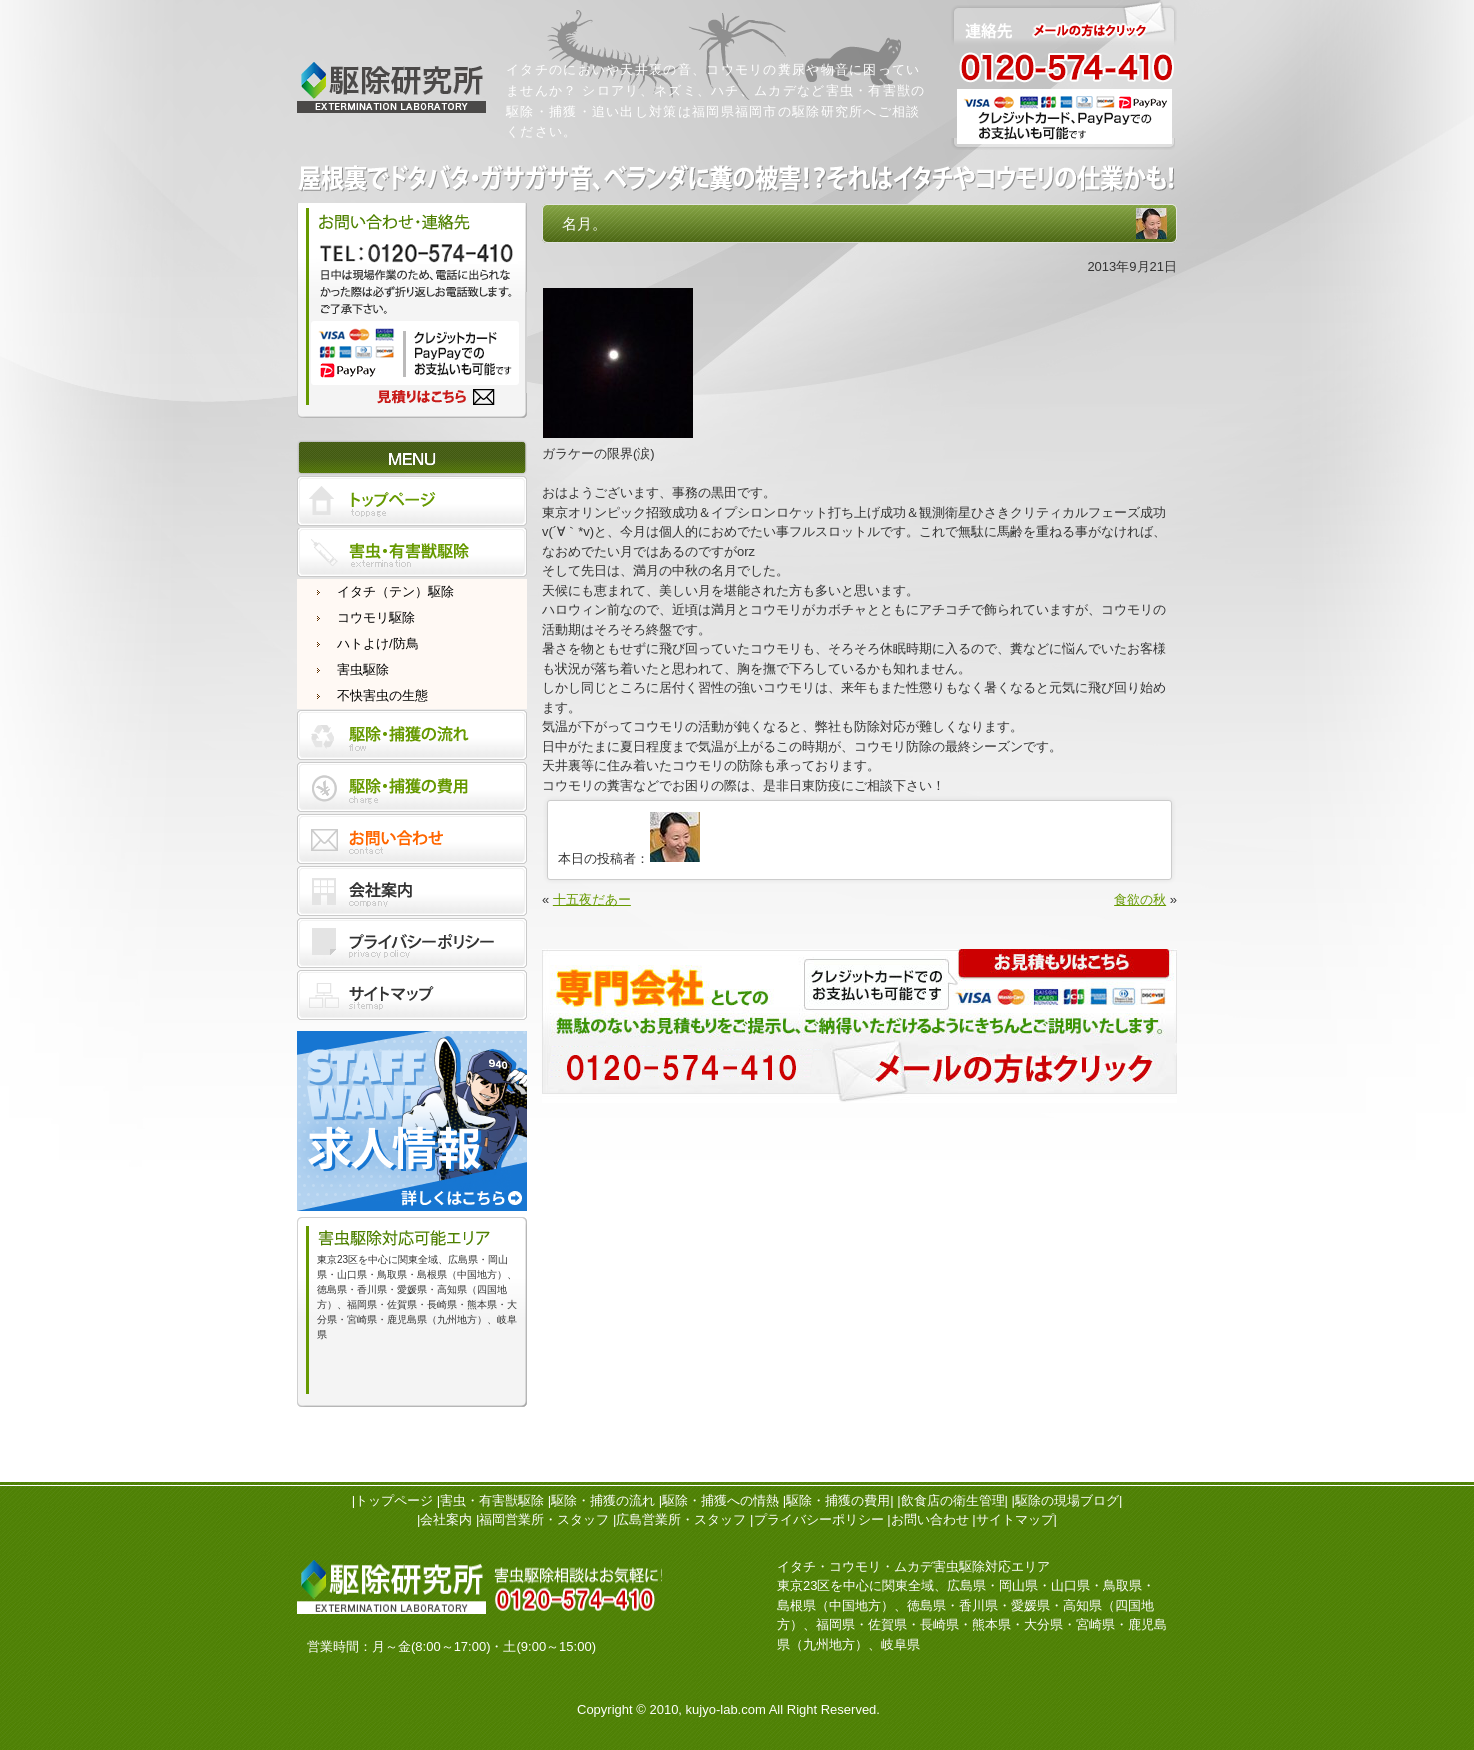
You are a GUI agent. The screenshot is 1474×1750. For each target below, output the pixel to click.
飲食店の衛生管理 (953, 1500)
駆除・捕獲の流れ (603, 1500)
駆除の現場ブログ (1067, 1500)
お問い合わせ (930, 1519)
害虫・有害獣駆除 (492, 1500)
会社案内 (446, 1519)
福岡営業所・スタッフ (544, 1519)
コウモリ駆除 (376, 617)
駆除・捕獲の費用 (838, 1500)
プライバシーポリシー (819, 1519)
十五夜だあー (592, 899)
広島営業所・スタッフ (681, 1519)
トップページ (394, 1500)
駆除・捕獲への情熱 (720, 1500)
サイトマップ (1015, 1519)
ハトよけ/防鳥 (378, 643)
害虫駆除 (363, 669)
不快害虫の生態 (382, 695)
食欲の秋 (1140, 899)
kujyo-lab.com (726, 1709)
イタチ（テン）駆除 (395, 591)
